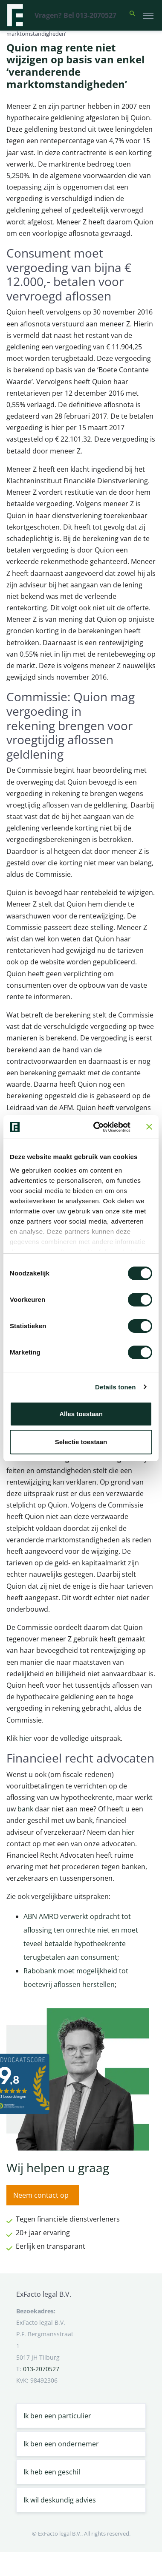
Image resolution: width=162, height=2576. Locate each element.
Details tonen (115, 1387)
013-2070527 (41, 2369)
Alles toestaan (81, 1413)
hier (25, 1738)
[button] (132, 15)
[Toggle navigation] (148, 15)
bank (25, 1809)
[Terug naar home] (14, 15)
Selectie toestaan (81, 1441)
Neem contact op (41, 2195)
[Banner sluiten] (149, 1127)
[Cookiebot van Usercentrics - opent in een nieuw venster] (97, 1127)
